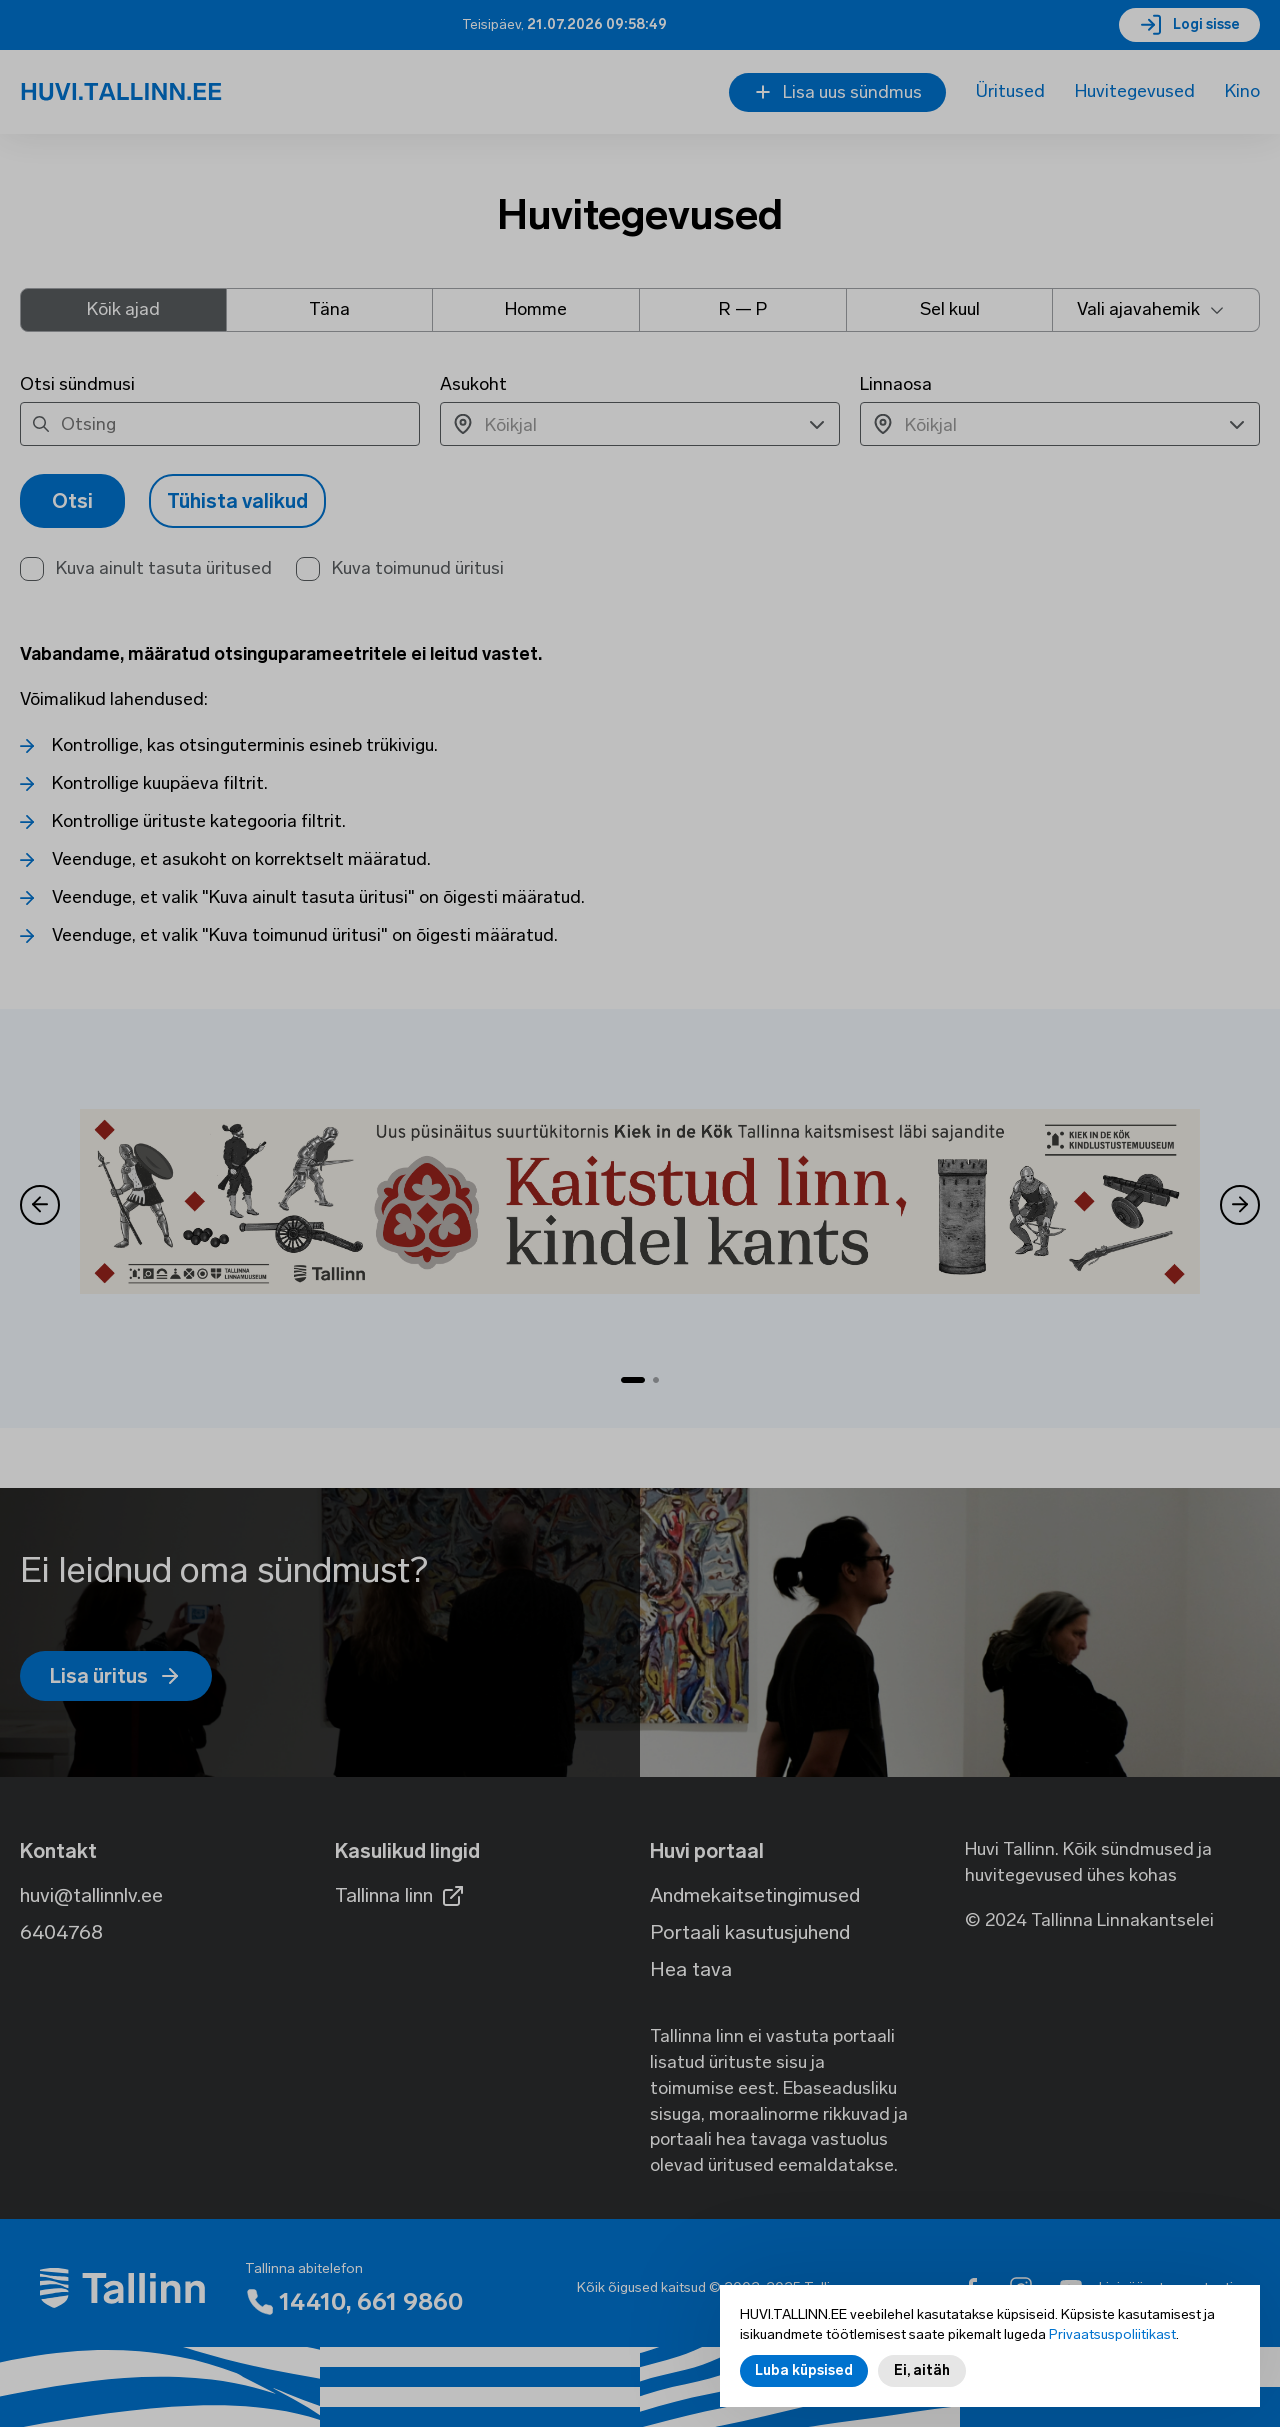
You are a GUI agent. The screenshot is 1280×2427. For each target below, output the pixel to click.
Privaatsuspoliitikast (1112, 2335)
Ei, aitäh (922, 2371)
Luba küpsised (804, 2371)
